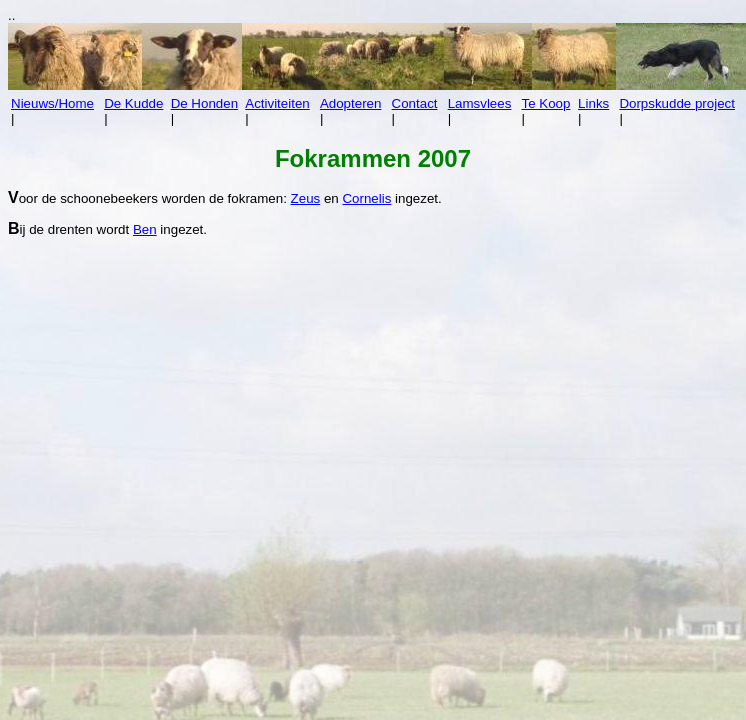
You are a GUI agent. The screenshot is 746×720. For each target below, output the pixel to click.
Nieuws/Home (52, 103)
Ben (145, 229)
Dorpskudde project (677, 103)
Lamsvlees (480, 103)
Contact (415, 103)
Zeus (306, 198)
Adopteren (351, 103)
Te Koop (546, 103)
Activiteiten (277, 103)
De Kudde (133, 103)
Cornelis (366, 198)
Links (593, 103)
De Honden (204, 103)
